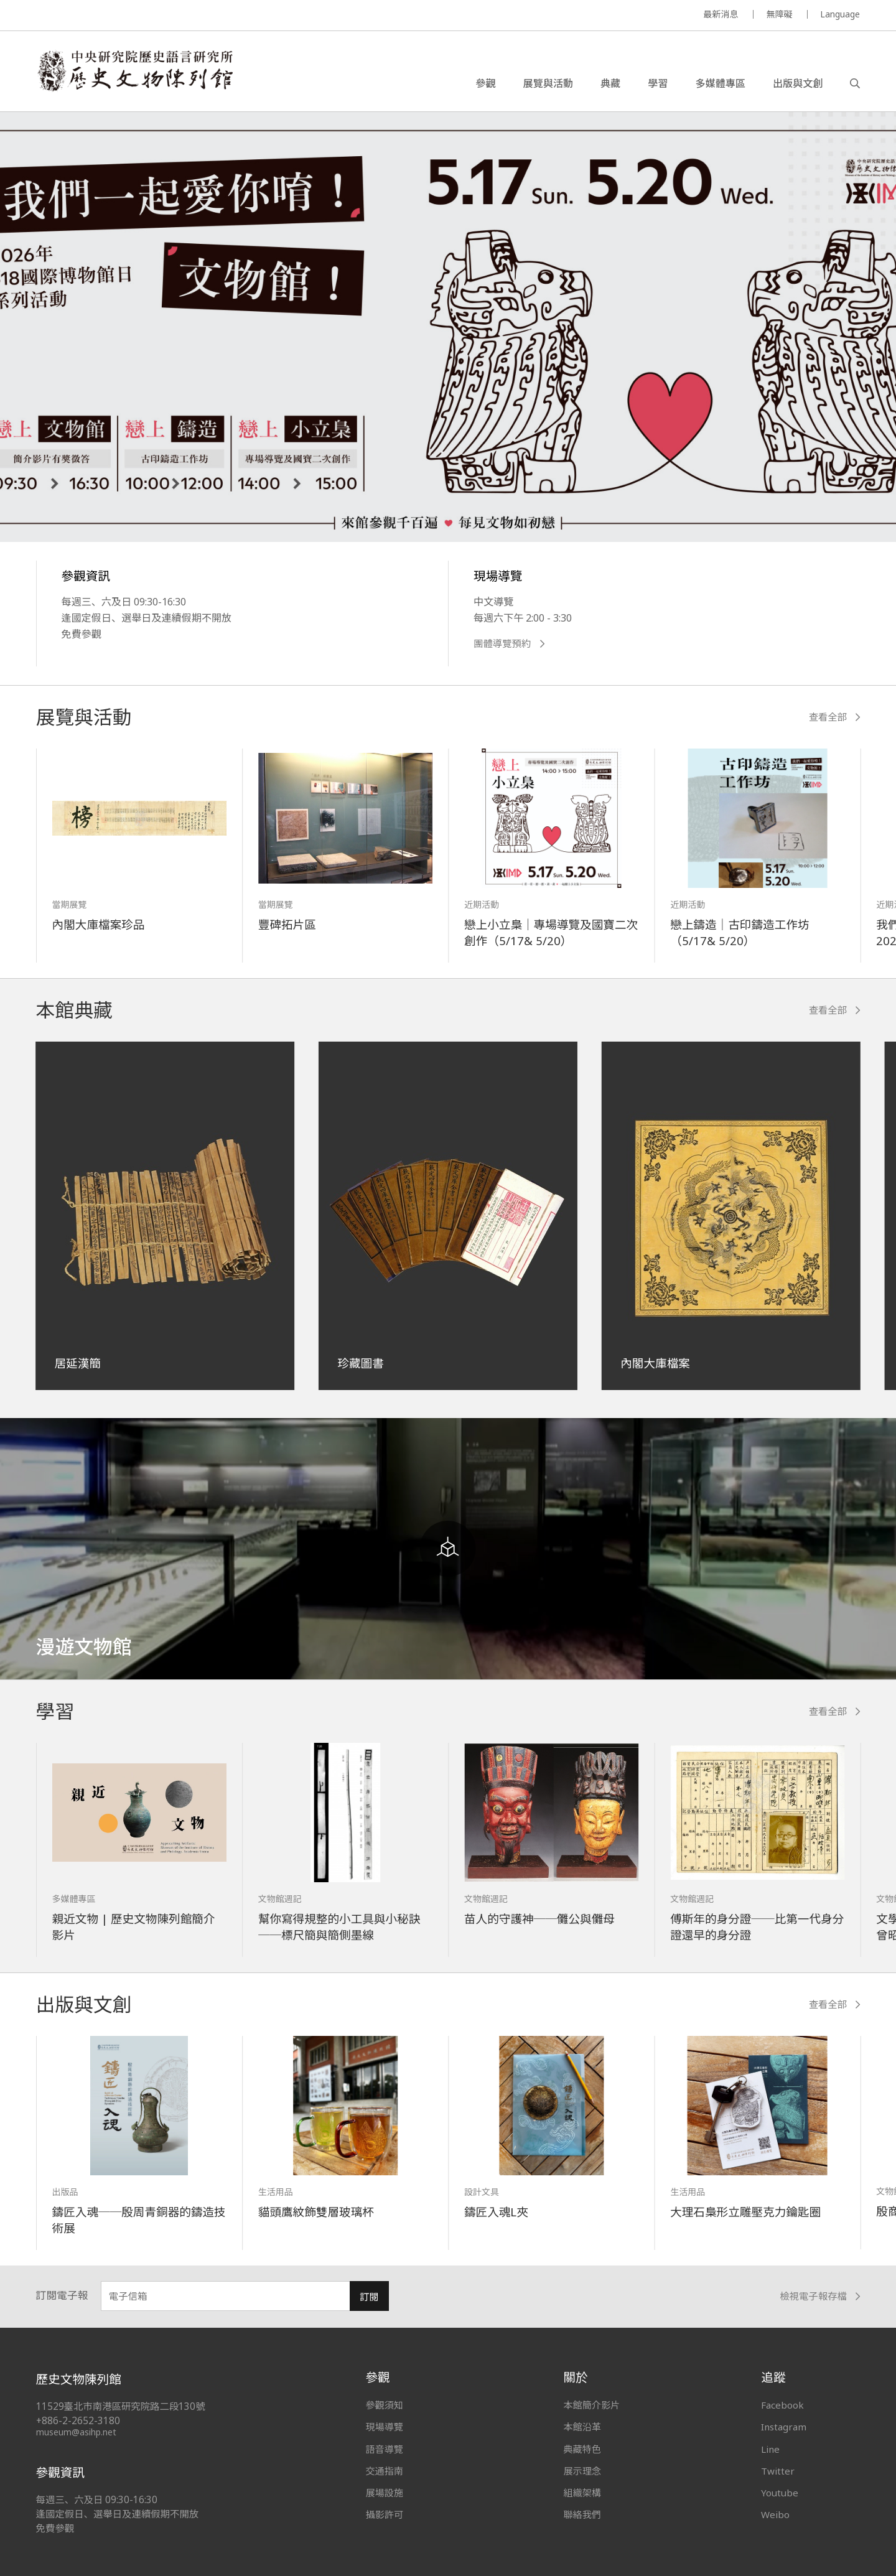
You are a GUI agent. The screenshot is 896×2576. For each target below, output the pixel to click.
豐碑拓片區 (287, 924)
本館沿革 (581, 2426)
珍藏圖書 (360, 1363)
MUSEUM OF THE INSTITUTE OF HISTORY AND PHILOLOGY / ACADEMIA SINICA (159, 15)
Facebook (782, 2405)
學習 (658, 83)
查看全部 (835, 717)
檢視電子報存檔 (820, 2296)
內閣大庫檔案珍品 (98, 924)
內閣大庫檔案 (655, 1363)
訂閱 (369, 2296)
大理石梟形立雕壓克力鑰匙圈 (745, 2211)
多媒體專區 (720, 83)
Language (840, 14)
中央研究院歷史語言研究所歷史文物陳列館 (134, 71)
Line (770, 2449)
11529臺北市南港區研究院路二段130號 (120, 2406)
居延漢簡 (78, 1363)
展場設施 (384, 2492)
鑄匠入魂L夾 (496, 2211)
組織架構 (581, 2492)
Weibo (775, 2514)
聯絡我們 (581, 2514)
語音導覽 (384, 2449)
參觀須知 (384, 2405)
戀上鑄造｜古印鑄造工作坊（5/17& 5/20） (739, 932)
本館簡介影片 (591, 2405)
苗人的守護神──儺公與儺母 (539, 1918)
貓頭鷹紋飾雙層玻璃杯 (316, 2211)
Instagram (783, 2426)
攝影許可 (384, 2514)
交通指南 (384, 2471)
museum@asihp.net (76, 2432)
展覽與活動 (548, 83)
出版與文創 (798, 83)
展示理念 (581, 2471)
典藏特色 (581, 2449)
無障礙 (779, 14)
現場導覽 (384, 2426)
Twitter (778, 2471)
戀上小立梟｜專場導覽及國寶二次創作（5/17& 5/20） (551, 932)
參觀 (485, 83)
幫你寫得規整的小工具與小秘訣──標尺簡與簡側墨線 (339, 1927)
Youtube (779, 2492)
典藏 (610, 83)
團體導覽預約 (509, 643)
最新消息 (720, 14)
